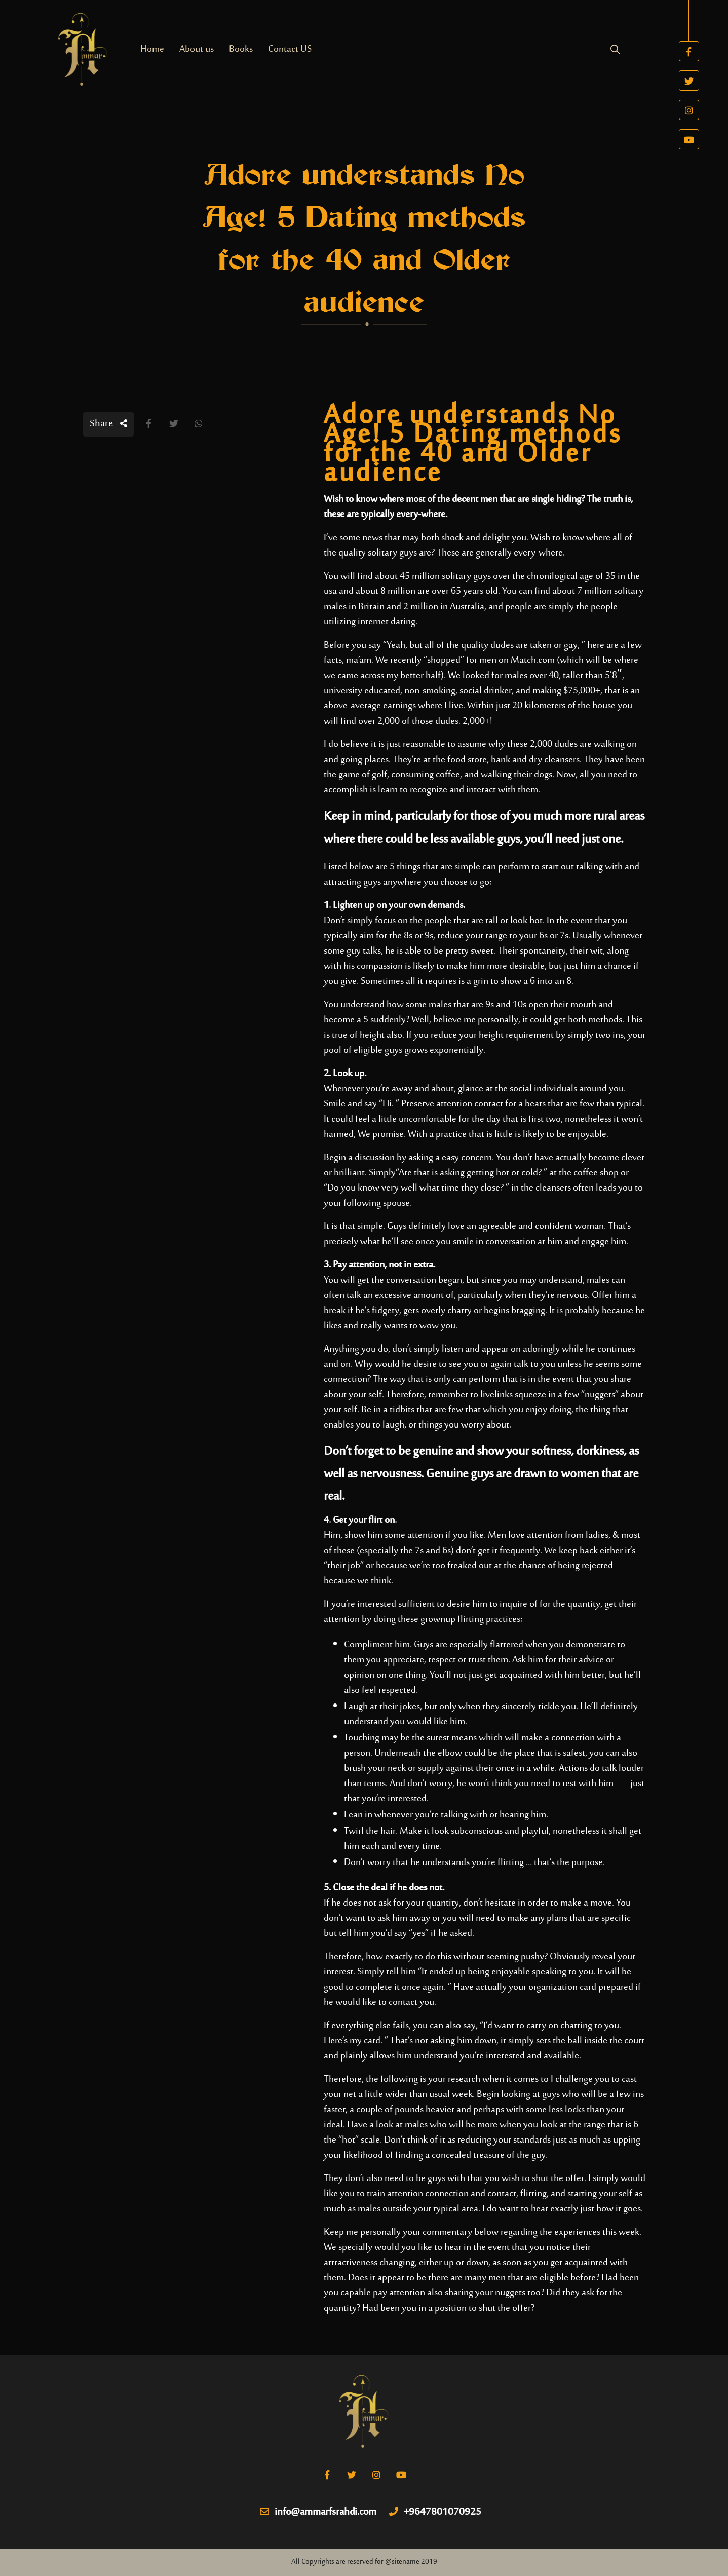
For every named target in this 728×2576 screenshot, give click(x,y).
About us (196, 49)
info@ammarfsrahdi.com (318, 2512)
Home (152, 49)
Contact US (290, 49)
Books (241, 49)
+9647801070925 (435, 2512)
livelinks (496, 1394)
